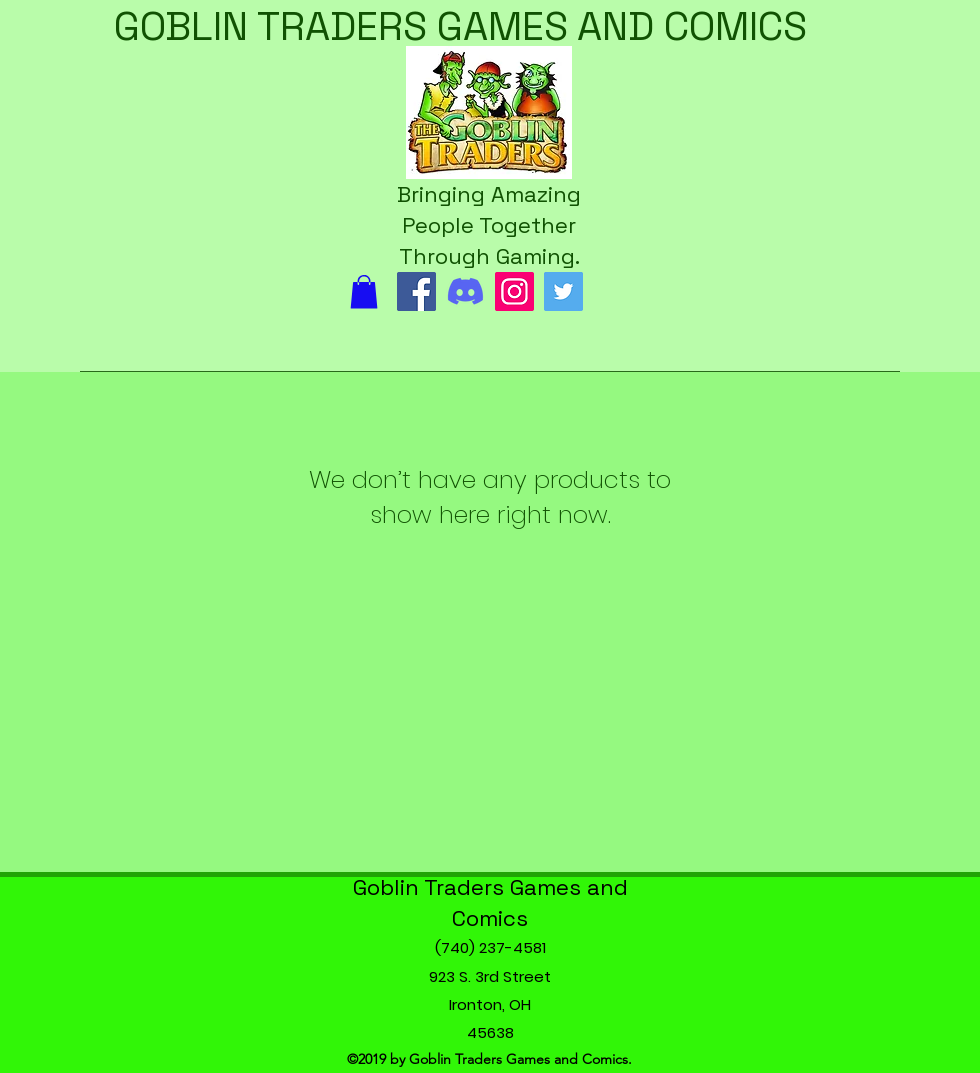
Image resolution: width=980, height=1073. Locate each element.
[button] (364, 291)
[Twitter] (563, 291)
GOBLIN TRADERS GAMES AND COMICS (460, 26)
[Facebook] (416, 291)
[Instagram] (514, 291)
